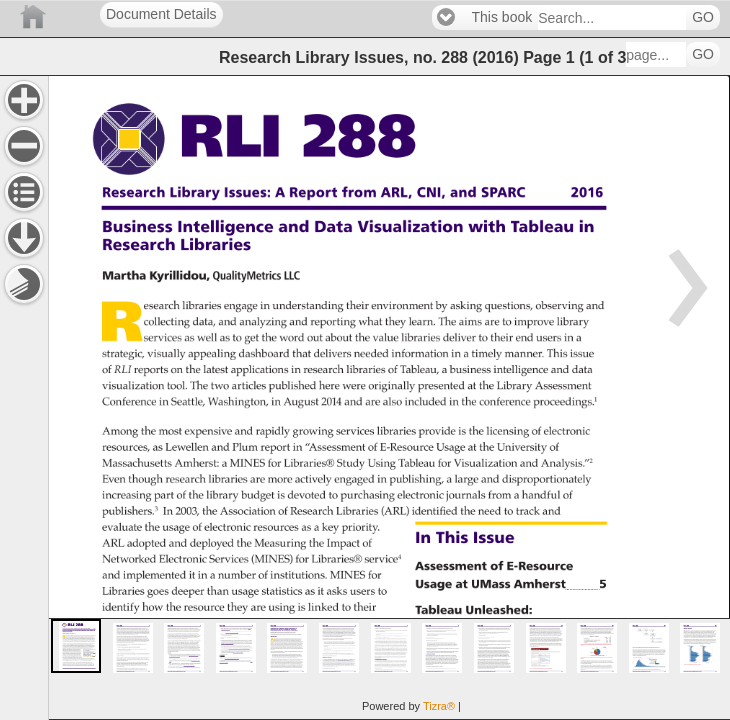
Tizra (439, 706)
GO (703, 17)
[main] (389, 397)
